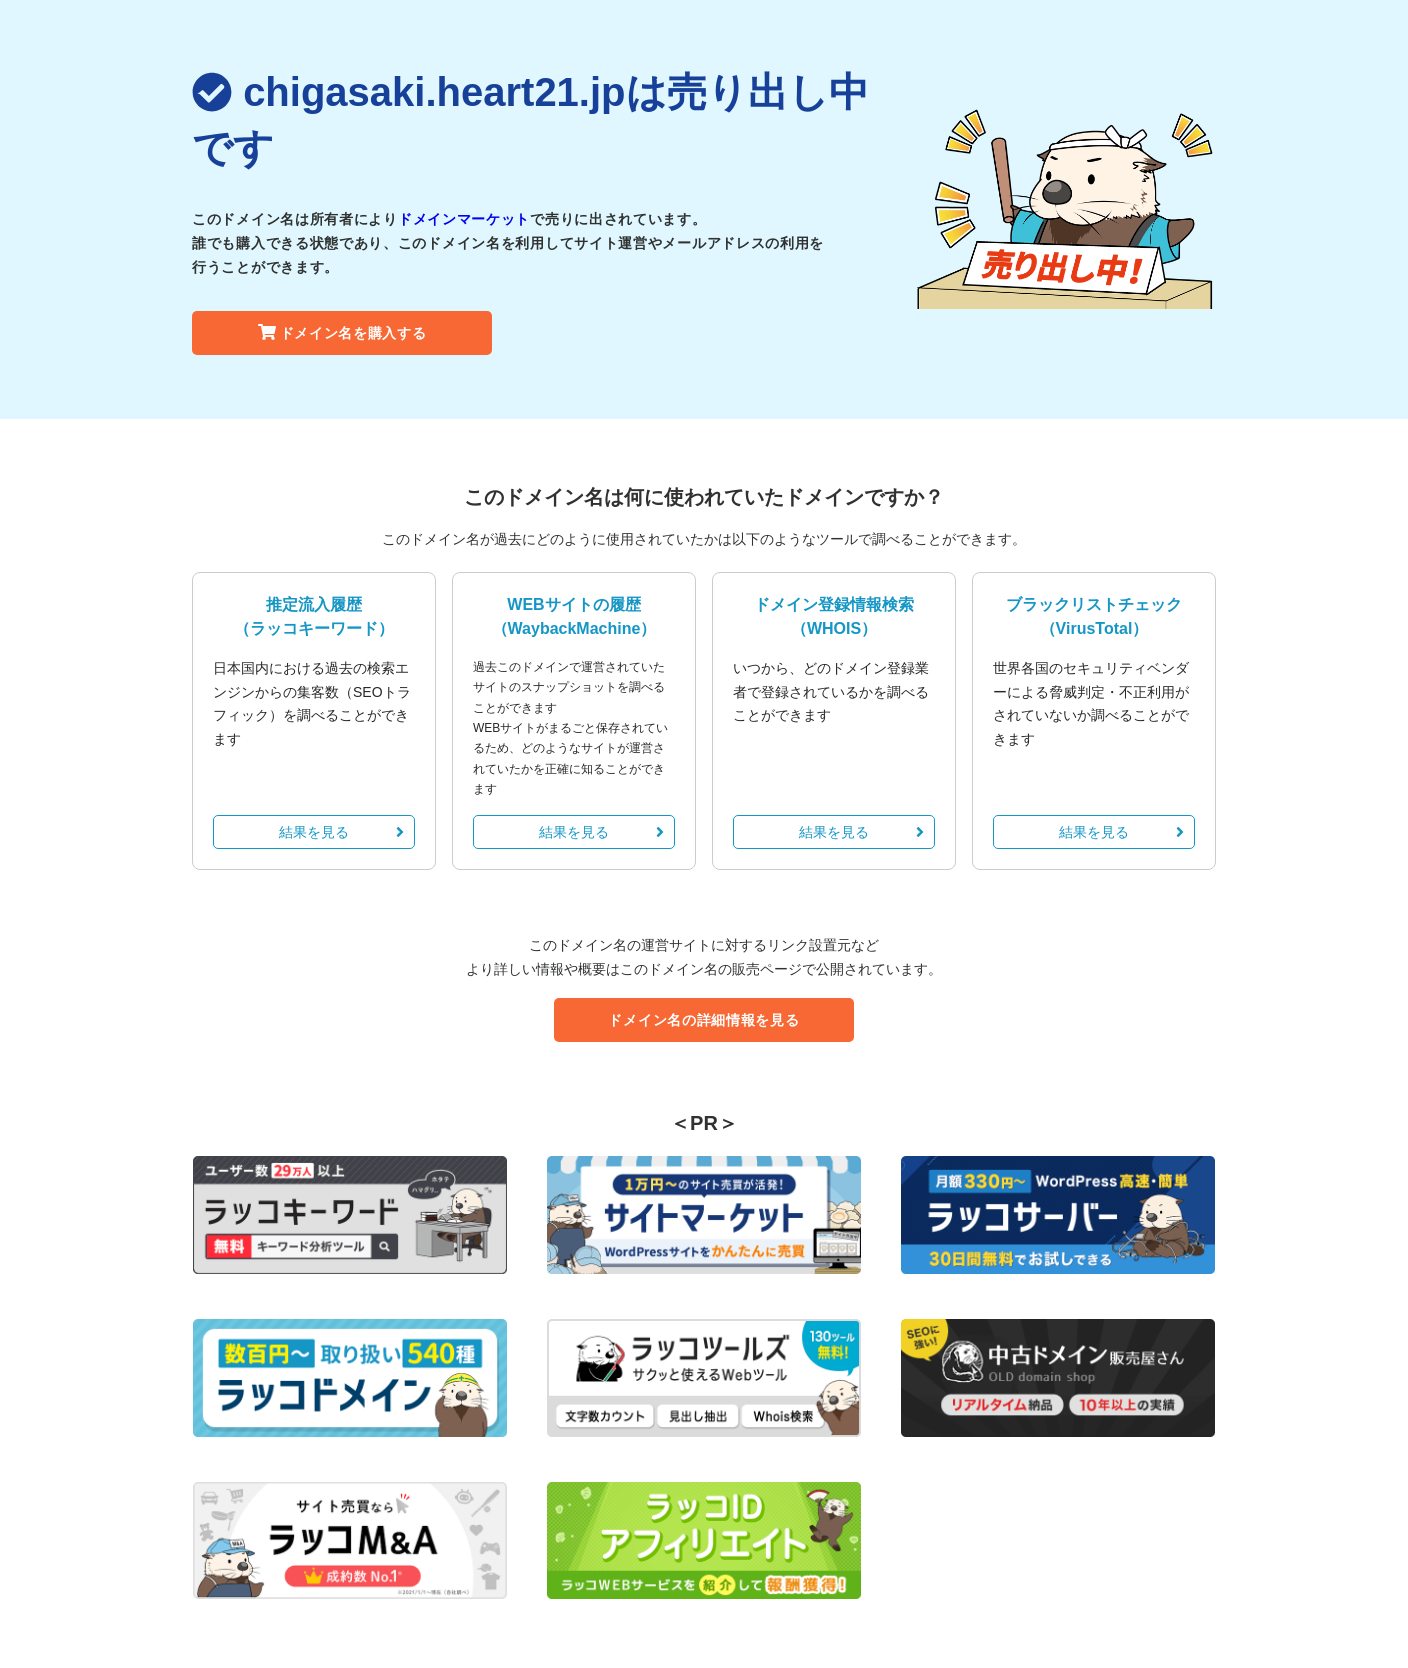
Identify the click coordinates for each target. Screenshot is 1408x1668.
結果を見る (341, 832)
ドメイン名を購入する (342, 333)
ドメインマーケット (464, 219)
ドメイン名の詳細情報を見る (703, 1020)
